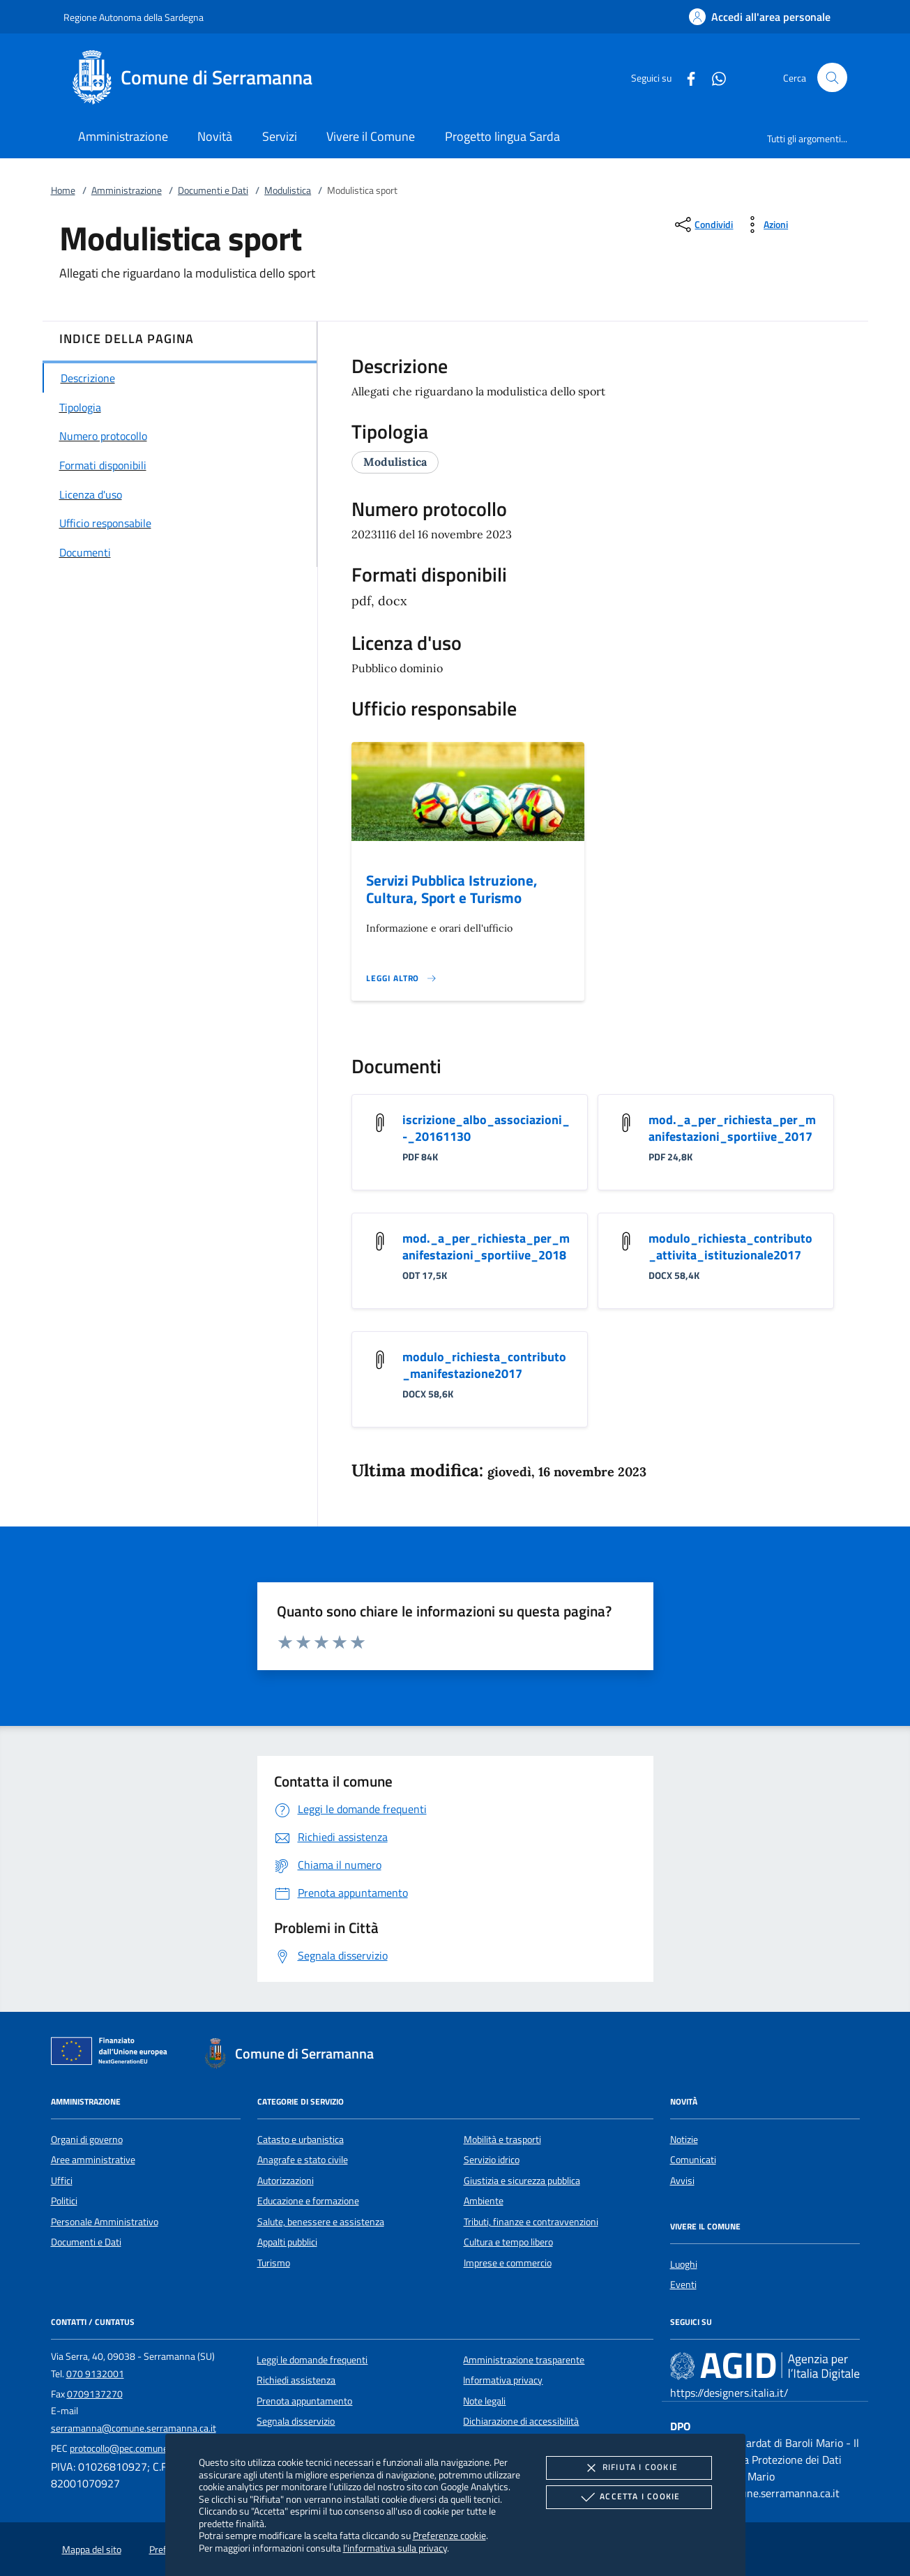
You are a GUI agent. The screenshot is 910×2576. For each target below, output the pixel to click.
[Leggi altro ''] (401, 978)
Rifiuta (629, 2468)
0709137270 (95, 2394)
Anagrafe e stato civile (302, 2159)
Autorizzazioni (285, 2180)
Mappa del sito (91, 2549)
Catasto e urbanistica (300, 2139)
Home (63, 190)
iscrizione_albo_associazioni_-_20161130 (486, 1128)
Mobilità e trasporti (502, 2139)
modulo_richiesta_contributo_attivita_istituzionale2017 (730, 1246)
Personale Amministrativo (104, 2221)
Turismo (273, 2263)
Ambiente (483, 2200)
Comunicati (693, 2159)
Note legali (484, 2401)
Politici (64, 2200)
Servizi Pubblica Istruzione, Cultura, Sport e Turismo (452, 889)
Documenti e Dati (213, 190)
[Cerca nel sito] (832, 78)
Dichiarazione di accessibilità (521, 2421)
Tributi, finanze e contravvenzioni (531, 2221)
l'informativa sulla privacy (395, 2547)
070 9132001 (95, 2373)
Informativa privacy (503, 2380)
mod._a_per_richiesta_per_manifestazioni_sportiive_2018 (486, 1246)
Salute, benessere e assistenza (320, 2221)
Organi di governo (87, 2139)
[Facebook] (685, 77)
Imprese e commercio (508, 2263)
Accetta (628, 2497)
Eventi (683, 2284)
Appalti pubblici (287, 2242)
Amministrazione (126, 190)
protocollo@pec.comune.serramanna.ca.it (155, 2448)
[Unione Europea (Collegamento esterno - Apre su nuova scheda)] (113, 2053)
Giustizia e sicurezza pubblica (522, 2180)
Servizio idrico (492, 2159)
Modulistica (287, 190)
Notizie (684, 2139)
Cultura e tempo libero (508, 2242)
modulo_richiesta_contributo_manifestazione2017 (484, 1365)
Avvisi (682, 2180)
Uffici (62, 2180)
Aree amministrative (93, 2159)
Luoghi (683, 2264)
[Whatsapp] (713, 77)
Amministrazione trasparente (523, 2359)
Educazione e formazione (308, 2200)
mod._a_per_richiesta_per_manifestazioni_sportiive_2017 (732, 1128)
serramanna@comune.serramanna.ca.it (133, 2428)
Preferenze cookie (449, 2535)
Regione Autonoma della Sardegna (133, 17)
